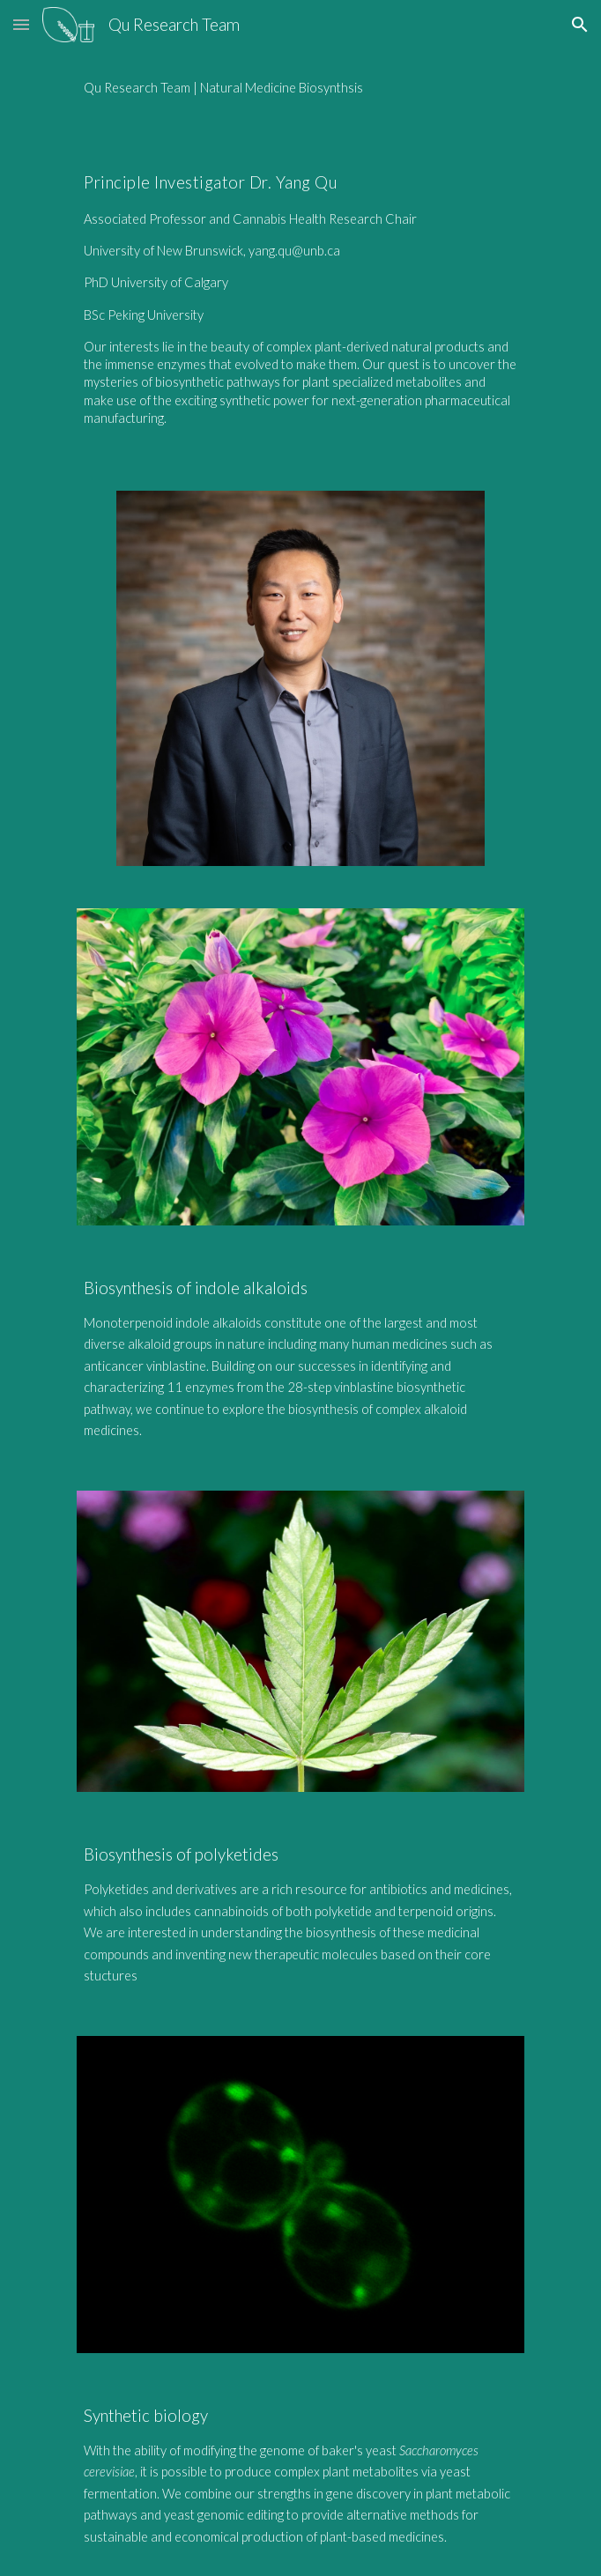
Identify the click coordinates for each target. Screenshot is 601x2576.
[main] (300, 88)
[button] (21, 24)
